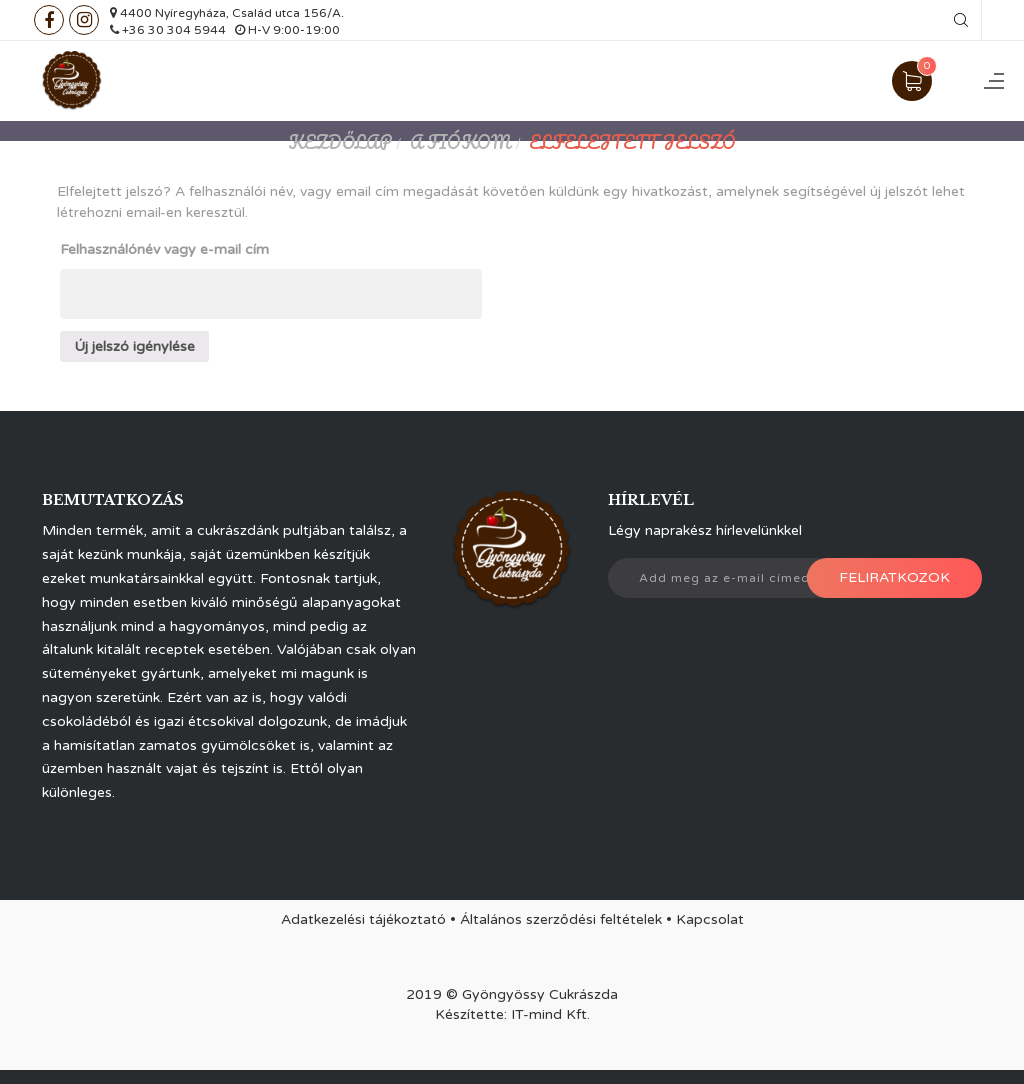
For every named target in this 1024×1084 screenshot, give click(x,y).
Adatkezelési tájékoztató (363, 919)
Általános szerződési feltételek (561, 919)
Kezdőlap (340, 142)
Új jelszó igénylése (134, 346)
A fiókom (460, 142)
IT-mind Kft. (550, 1014)
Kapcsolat (710, 919)
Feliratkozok (894, 577)
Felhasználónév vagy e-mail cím (164, 249)
